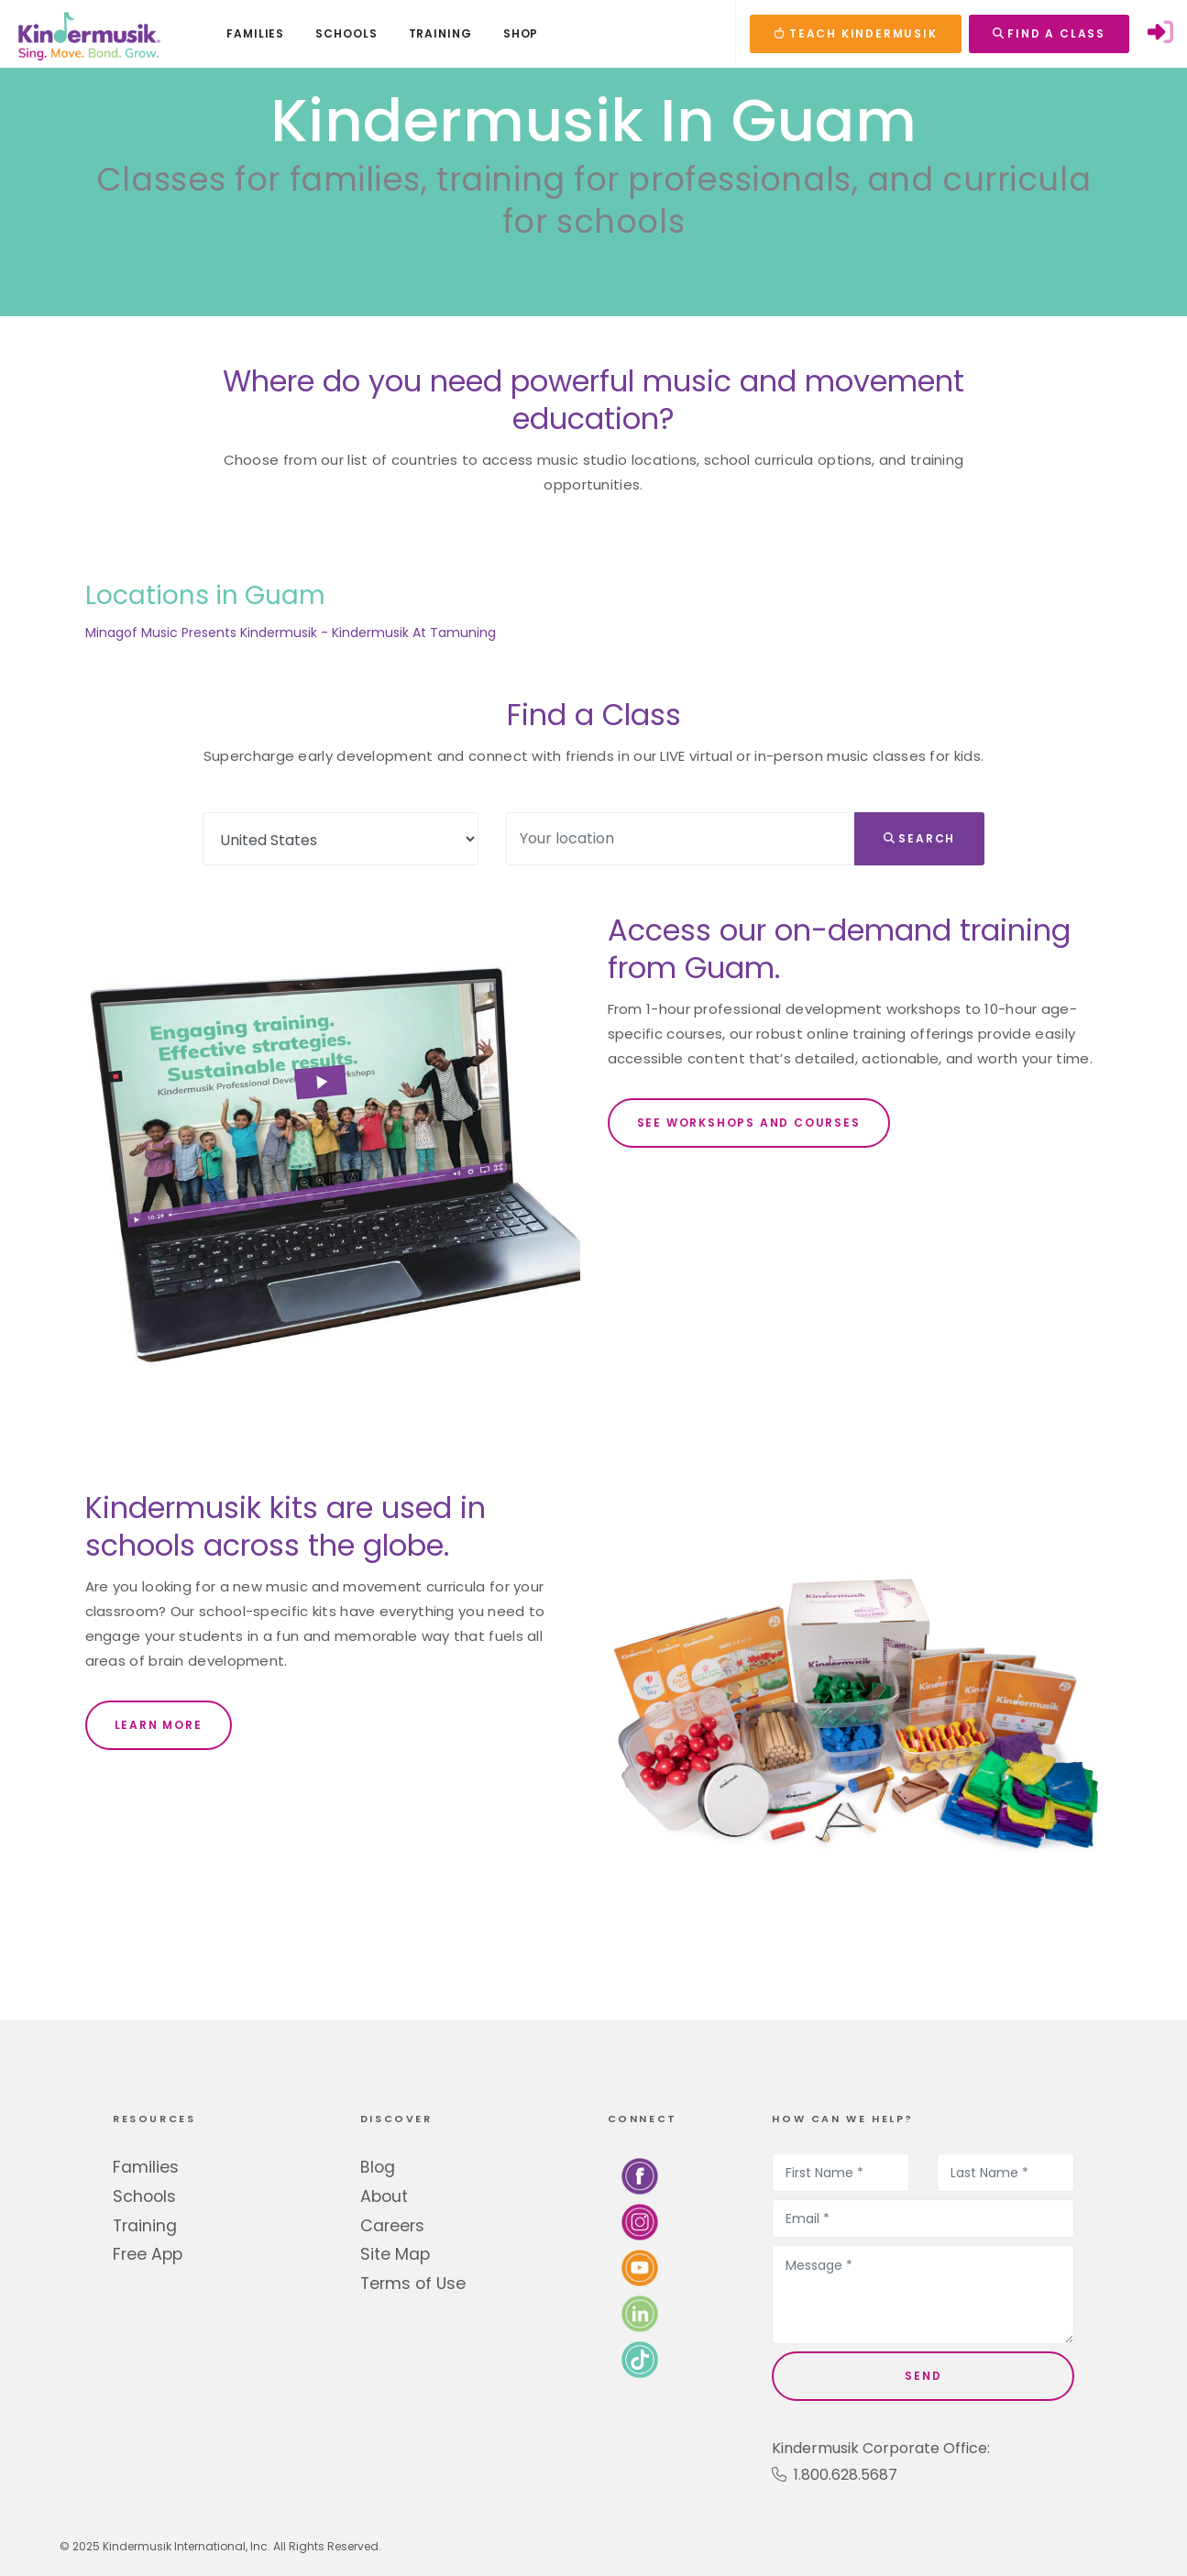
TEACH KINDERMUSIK (855, 33)
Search (920, 838)
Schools (144, 2196)
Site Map (395, 2254)
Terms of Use (413, 2284)
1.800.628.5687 (834, 2474)
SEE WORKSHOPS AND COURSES (749, 1122)
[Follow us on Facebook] (640, 2176)
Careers (392, 2226)
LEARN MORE (159, 1725)
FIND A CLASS (1049, 33)
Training (145, 2226)
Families (146, 2167)
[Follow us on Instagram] (640, 2221)
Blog (377, 2167)
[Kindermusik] (88, 33)
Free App (147, 2254)
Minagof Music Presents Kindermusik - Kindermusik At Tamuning (290, 632)
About (384, 2196)
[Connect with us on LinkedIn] (640, 2313)
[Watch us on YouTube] (640, 2267)
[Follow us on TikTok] (640, 2359)
